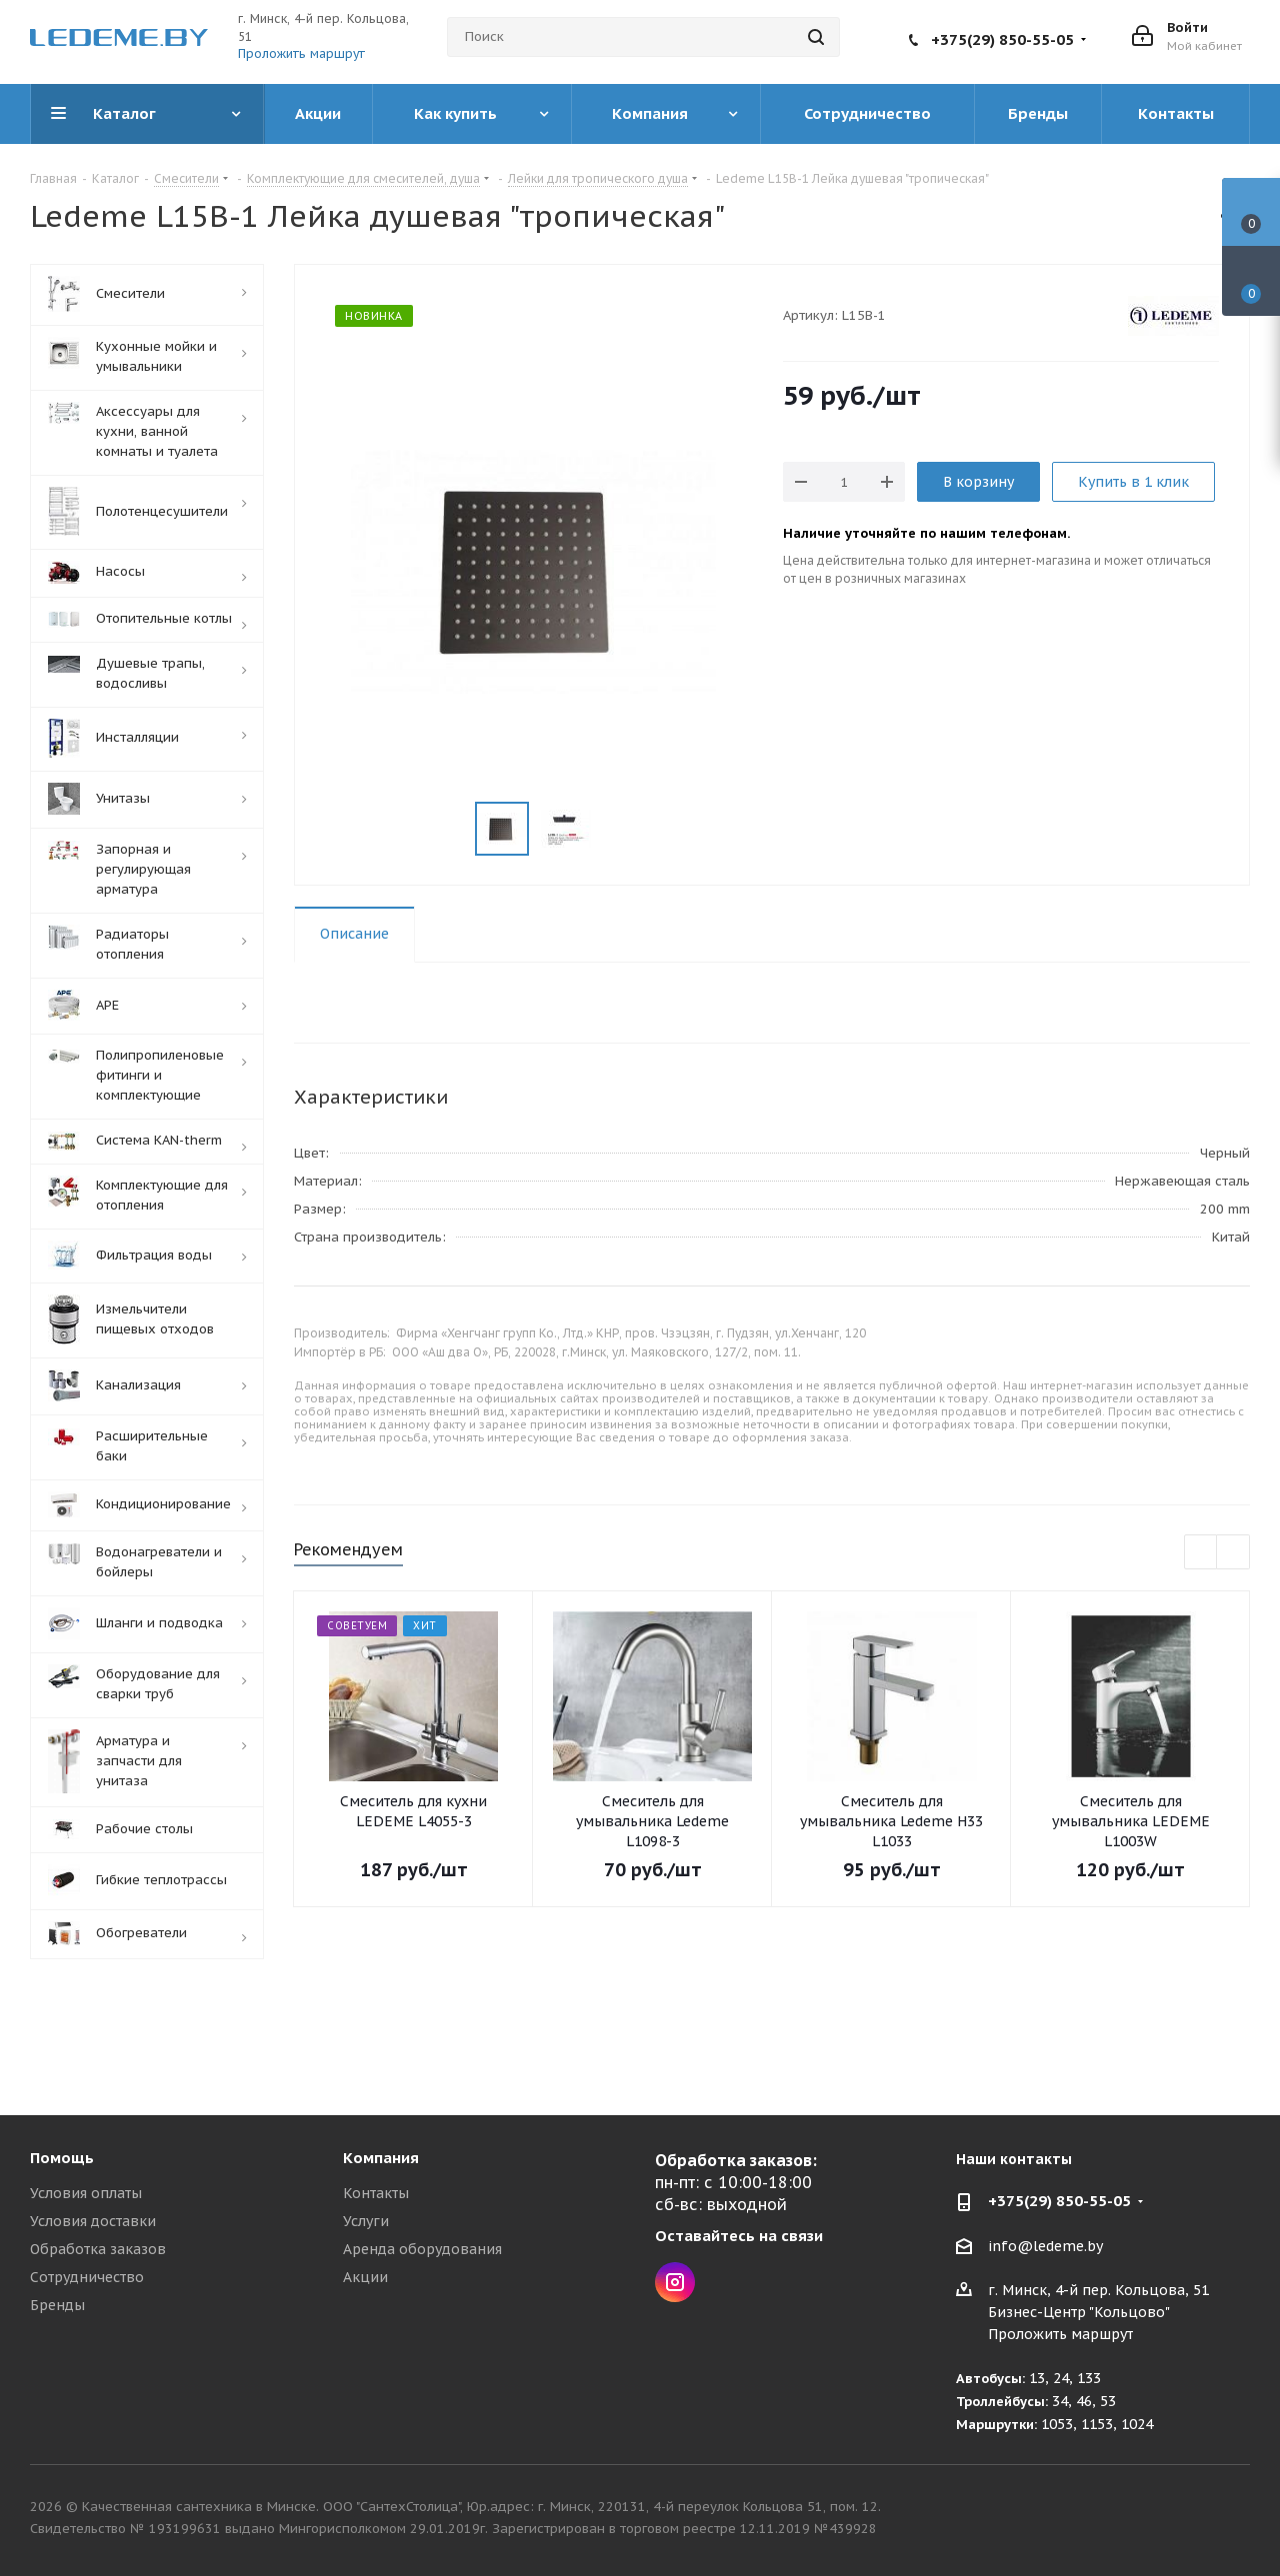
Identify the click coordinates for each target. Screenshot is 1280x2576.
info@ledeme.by (1045, 2246)
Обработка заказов (98, 2249)
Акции (365, 2277)
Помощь (62, 2157)
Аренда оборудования (422, 2249)
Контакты (376, 2193)
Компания (381, 2157)
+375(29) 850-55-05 (1002, 39)
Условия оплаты (86, 2193)
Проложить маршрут (301, 53)
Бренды (57, 2305)
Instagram (675, 2282)
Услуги (366, 2221)
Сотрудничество (87, 2277)
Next (1233, 1552)
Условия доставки (93, 2221)
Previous (1201, 1552)
